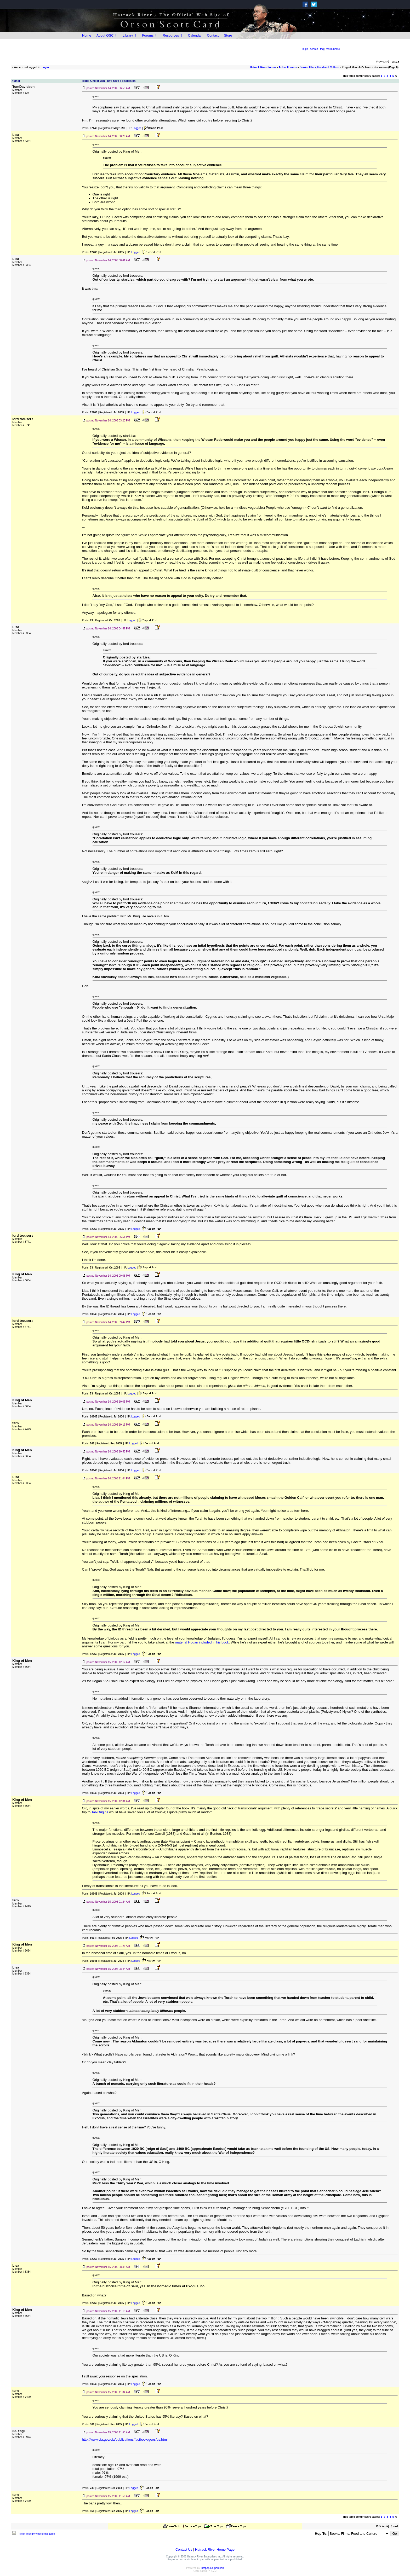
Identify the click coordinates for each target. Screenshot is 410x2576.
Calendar (195, 35)
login (305, 49)
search (314, 49)
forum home (333, 49)
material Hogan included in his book (202, 1642)
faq (322, 49)
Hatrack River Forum (263, 67)
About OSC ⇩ (106, 35)
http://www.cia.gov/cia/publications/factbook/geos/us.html (125, 2439)
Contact (213, 35)
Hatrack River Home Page (215, 2549)
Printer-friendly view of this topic (33, 2533)
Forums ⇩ (149, 35)
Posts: (89, 128)
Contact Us (183, 2549)
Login (45, 67)
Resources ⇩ (173, 35)
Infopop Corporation (212, 2568)
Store (228, 35)
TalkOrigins (99, 1812)
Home (86, 35)
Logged (137, 128)
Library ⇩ (130, 35)
